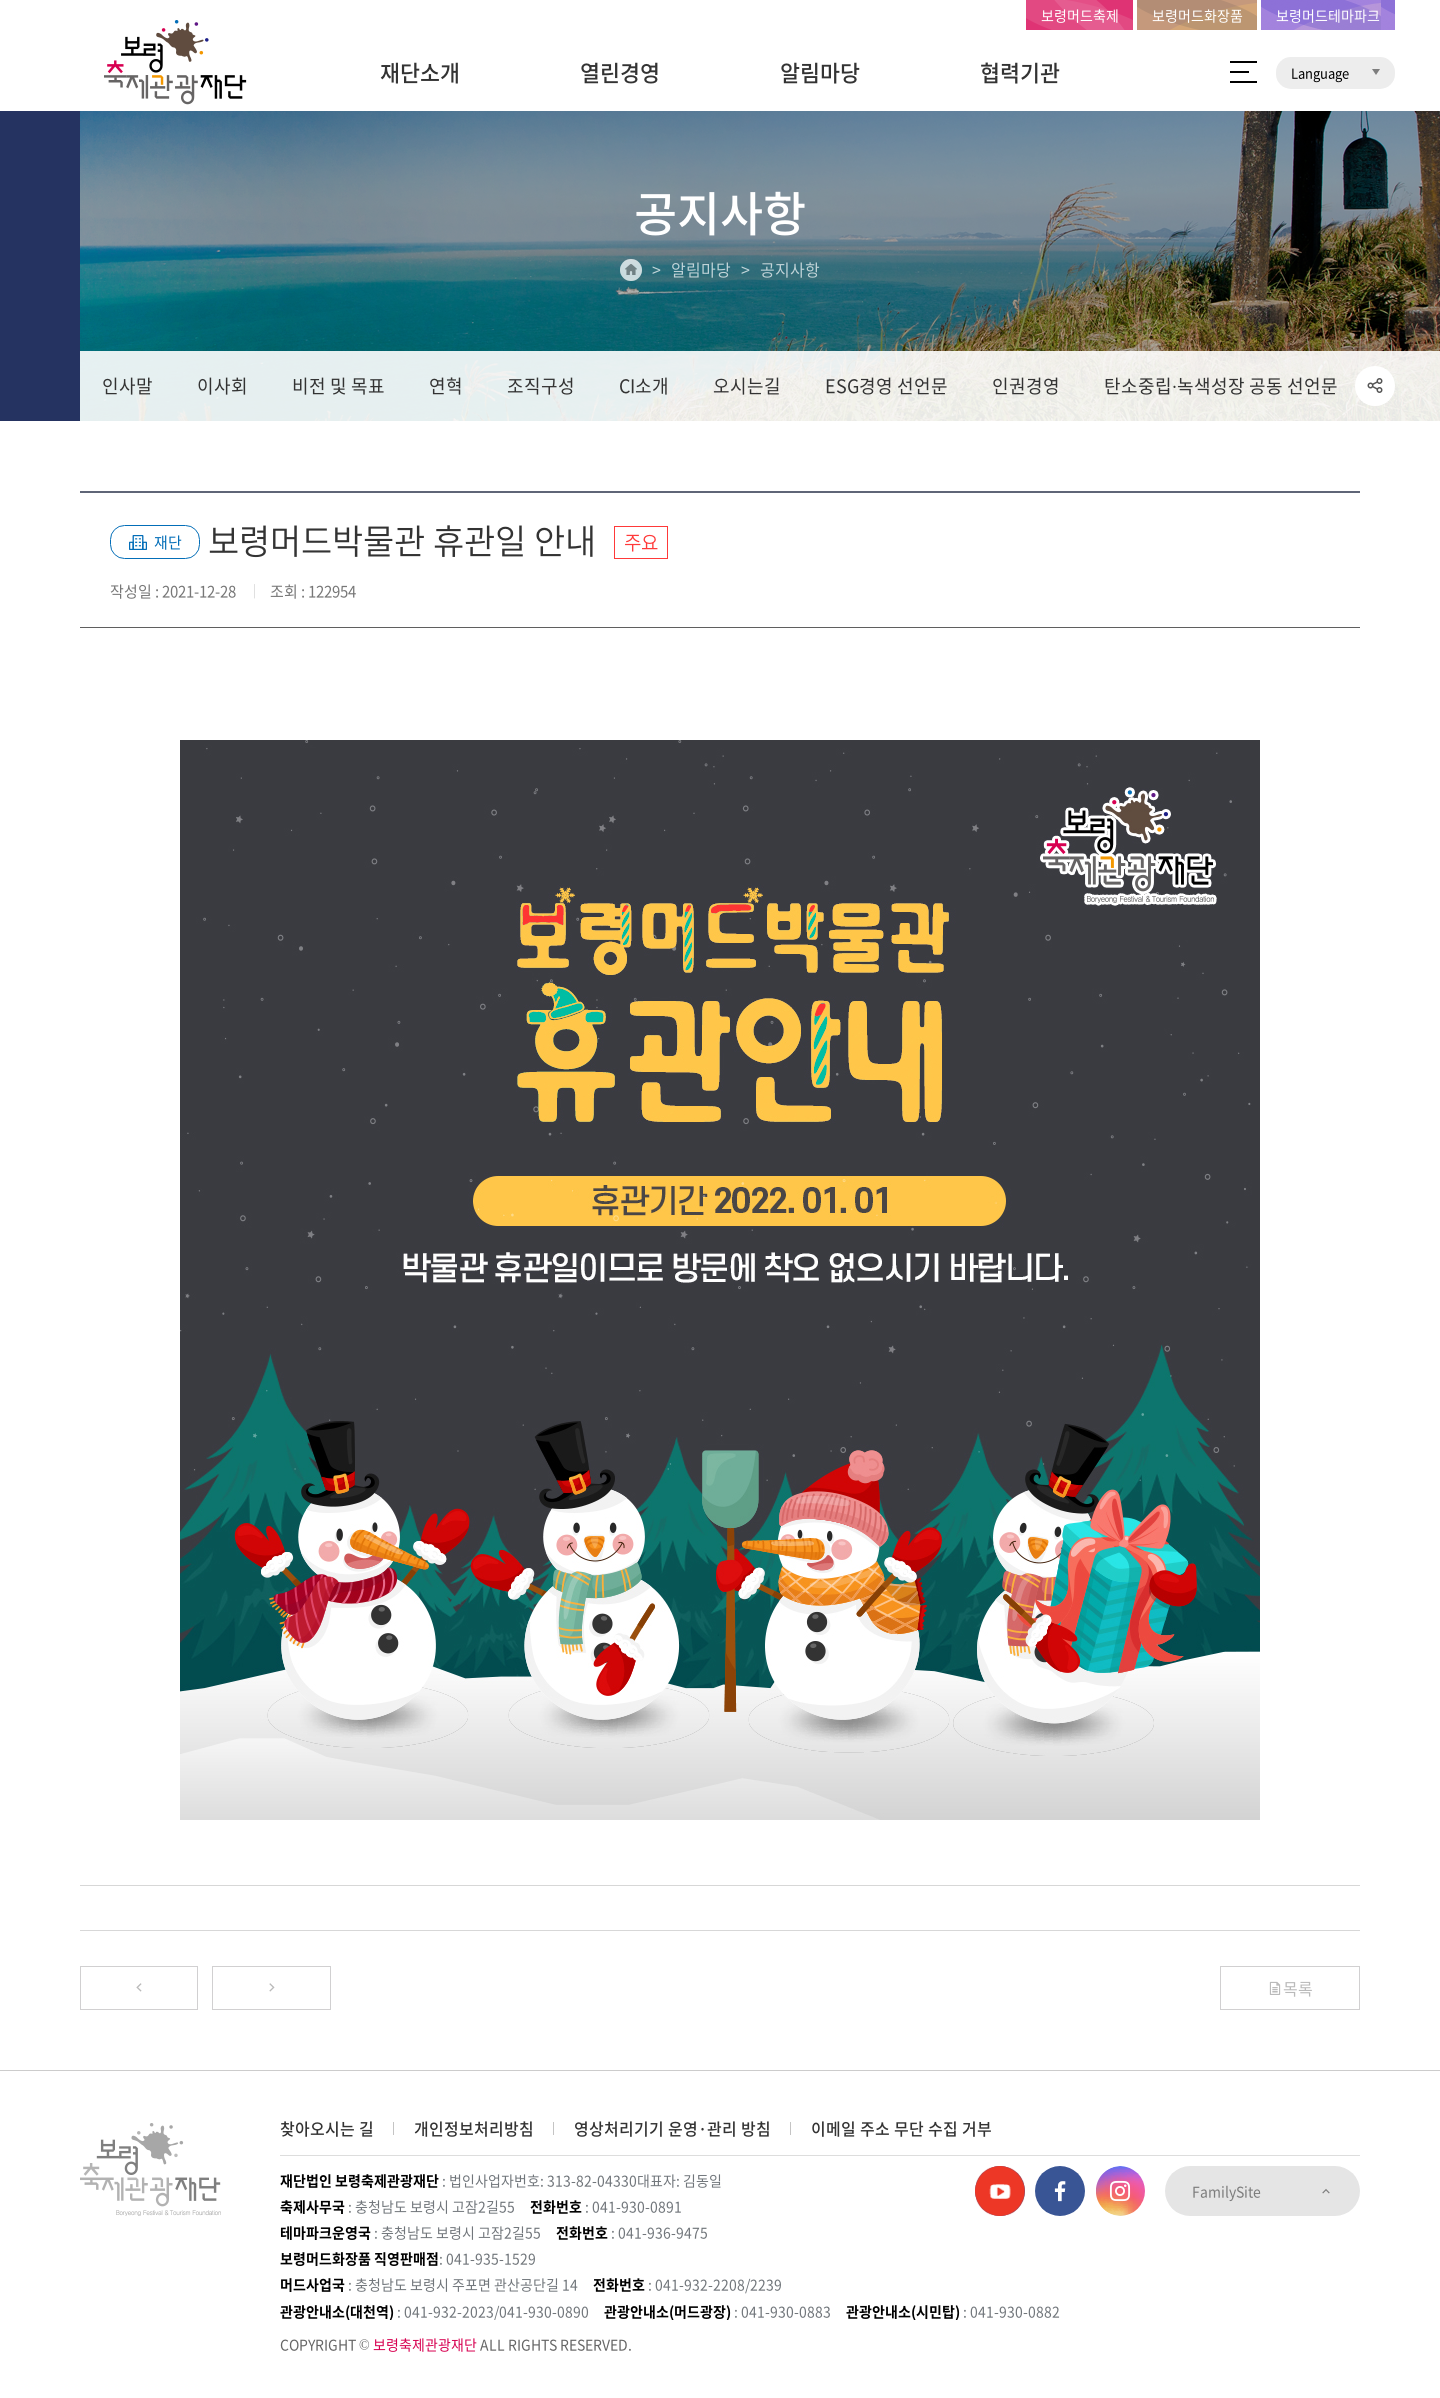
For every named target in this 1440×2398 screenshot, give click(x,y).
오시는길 (747, 386)
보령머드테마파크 (1328, 15)
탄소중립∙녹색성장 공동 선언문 (1221, 386)
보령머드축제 (1080, 15)
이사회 (222, 386)
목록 (1290, 1988)
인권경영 (1026, 386)
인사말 (127, 386)
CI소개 (644, 386)
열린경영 (620, 71)
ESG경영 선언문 (886, 386)
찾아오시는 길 (327, 2129)
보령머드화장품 (1197, 15)
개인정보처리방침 (474, 2129)
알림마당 (820, 71)
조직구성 (541, 386)
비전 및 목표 (338, 386)
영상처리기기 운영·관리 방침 (672, 2129)
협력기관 (1020, 71)
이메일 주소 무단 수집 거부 (901, 2129)
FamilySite (1262, 2192)
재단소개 (420, 71)
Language (1335, 72)
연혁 (446, 386)
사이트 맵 (1243, 72)
